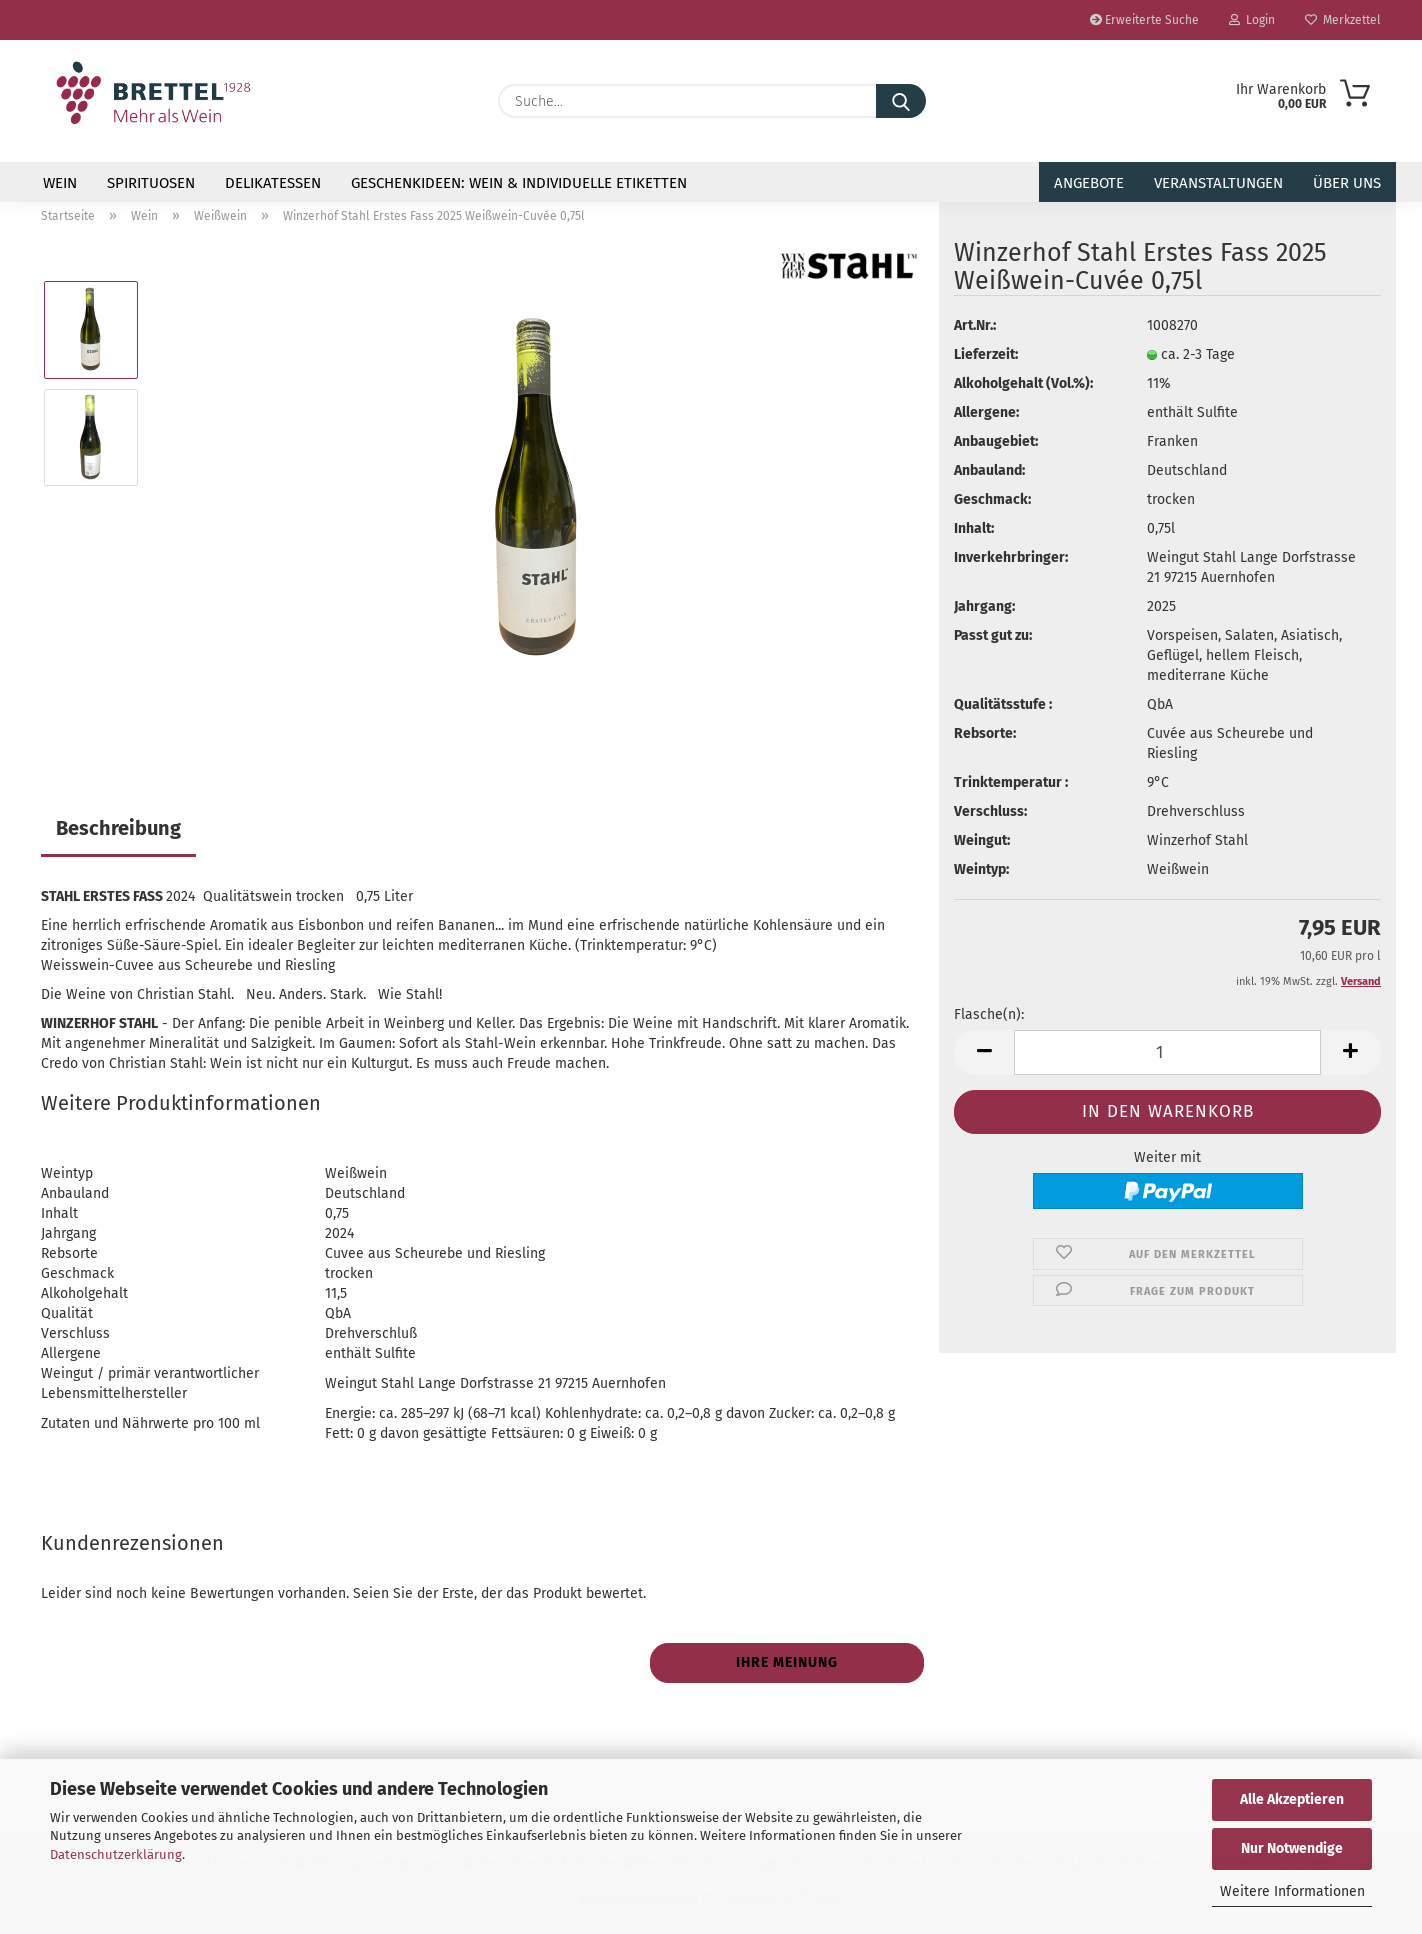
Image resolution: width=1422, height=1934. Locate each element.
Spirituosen (151, 183)
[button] (984, 1052)
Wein (60, 183)
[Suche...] (901, 101)
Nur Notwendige (1292, 1848)
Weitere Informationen (1292, 1891)
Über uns (1347, 183)
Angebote (1089, 183)
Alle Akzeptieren (1292, 1799)
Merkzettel (1343, 20)
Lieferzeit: (986, 354)
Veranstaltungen (1218, 183)
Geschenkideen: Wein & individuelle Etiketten (519, 183)
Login (1252, 20)
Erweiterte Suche (1144, 20)
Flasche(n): (989, 1014)
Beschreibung (118, 828)
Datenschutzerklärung (116, 1854)
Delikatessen (273, 183)
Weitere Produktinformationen (181, 1103)
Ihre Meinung (787, 1662)
